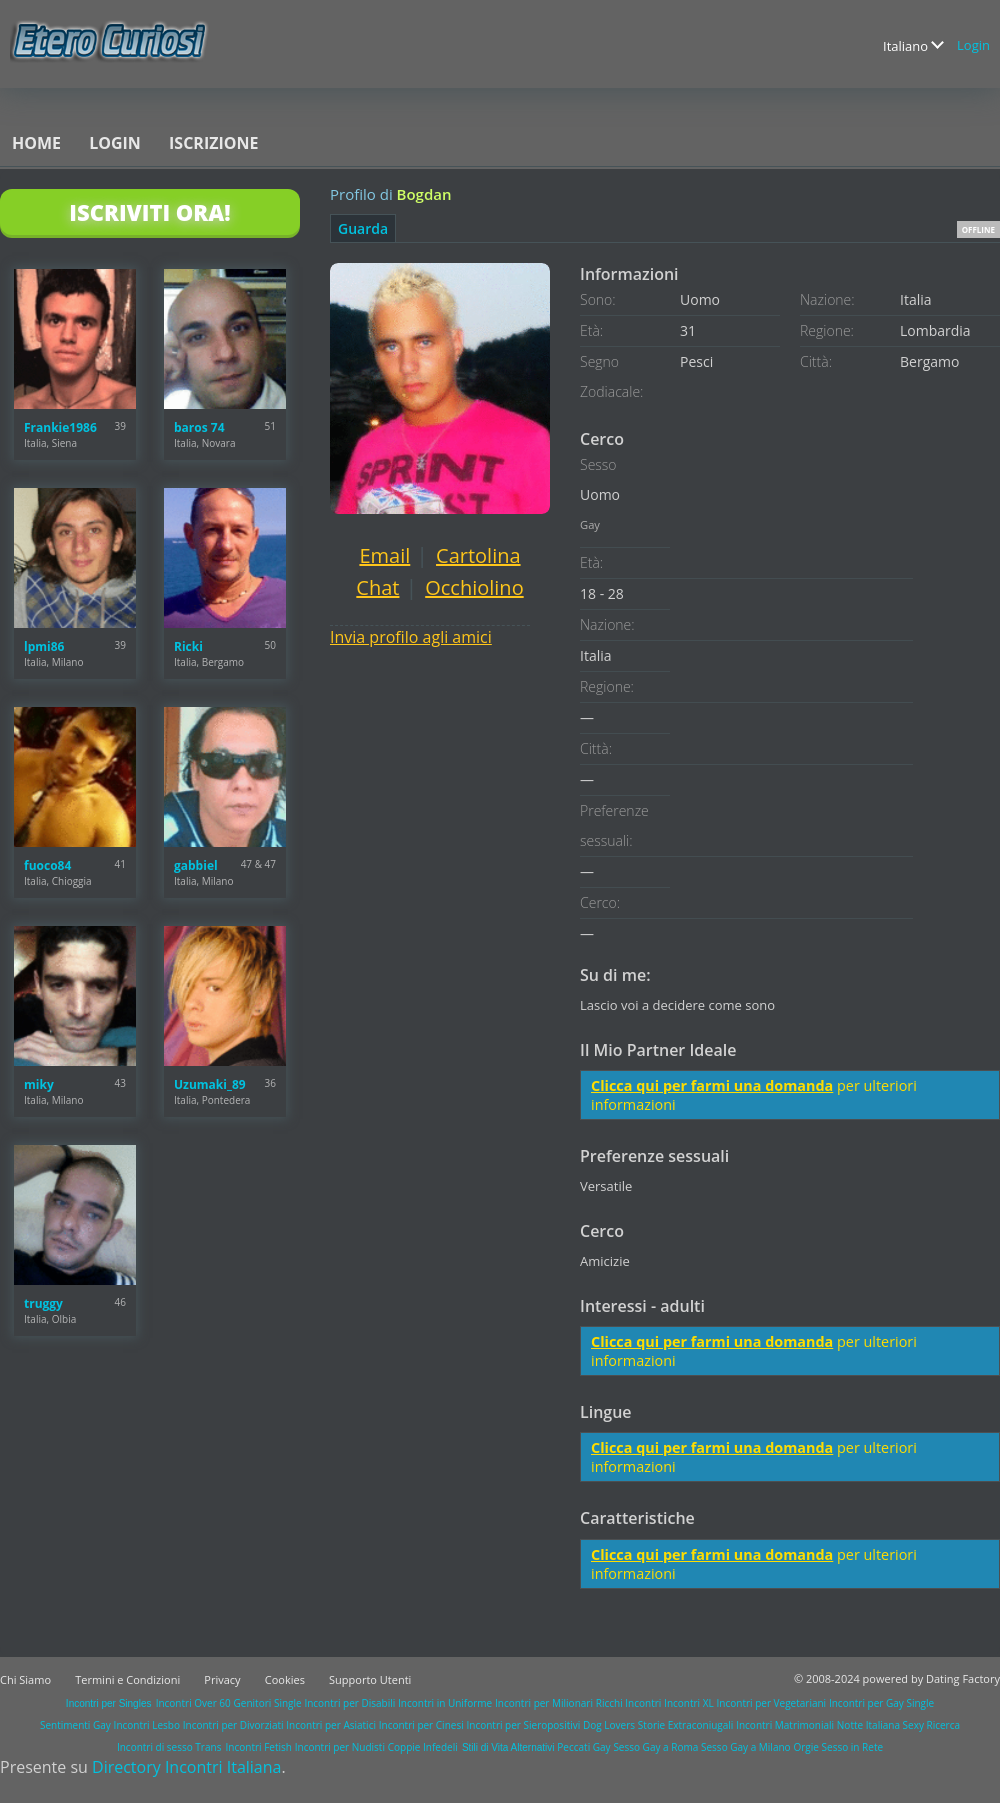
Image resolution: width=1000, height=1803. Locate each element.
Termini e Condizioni (127, 1679)
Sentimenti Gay (75, 1725)
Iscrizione (213, 143)
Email (384, 555)
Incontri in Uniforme (445, 1703)
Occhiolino (474, 587)
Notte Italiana (870, 1725)
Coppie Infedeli (423, 1747)
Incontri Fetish (259, 1747)
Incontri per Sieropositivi (523, 1725)
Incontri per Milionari (544, 1703)
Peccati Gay (583, 1747)
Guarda (363, 228)
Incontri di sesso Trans (169, 1747)
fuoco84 (47, 865)
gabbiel (196, 865)
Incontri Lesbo (147, 1725)
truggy (43, 1303)
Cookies (285, 1679)
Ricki (188, 646)
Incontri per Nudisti (340, 1747)
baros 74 (199, 427)
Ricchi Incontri (629, 1703)
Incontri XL (689, 1703)
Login (973, 45)
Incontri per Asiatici (331, 1725)
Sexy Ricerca (931, 1725)
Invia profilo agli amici (411, 637)
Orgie (805, 1747)
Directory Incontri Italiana (186, 1767)
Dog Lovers (609, 1725)
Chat (377, 587)
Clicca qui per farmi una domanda (712, 1085)
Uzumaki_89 (210, 1084)
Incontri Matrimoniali (785, 1725)
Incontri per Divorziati (233, 1725)
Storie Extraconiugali (686, 1725)
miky (39, 1084)
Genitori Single (268, 1703)
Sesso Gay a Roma (655, 1747)
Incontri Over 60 (193, 1703)
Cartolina (478, 555)
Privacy (222, 1679)
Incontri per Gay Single (881, 1703)
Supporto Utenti (370, 1679)
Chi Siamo (25, 1679)
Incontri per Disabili (349, 1703)
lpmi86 (44, 646)
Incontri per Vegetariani (772, 1703)
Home (36, 143)
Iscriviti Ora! (149, 212)
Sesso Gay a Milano (746, 1747)
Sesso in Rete (852, 1747)
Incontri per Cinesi (421, 1725)
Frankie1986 (60, 427)
